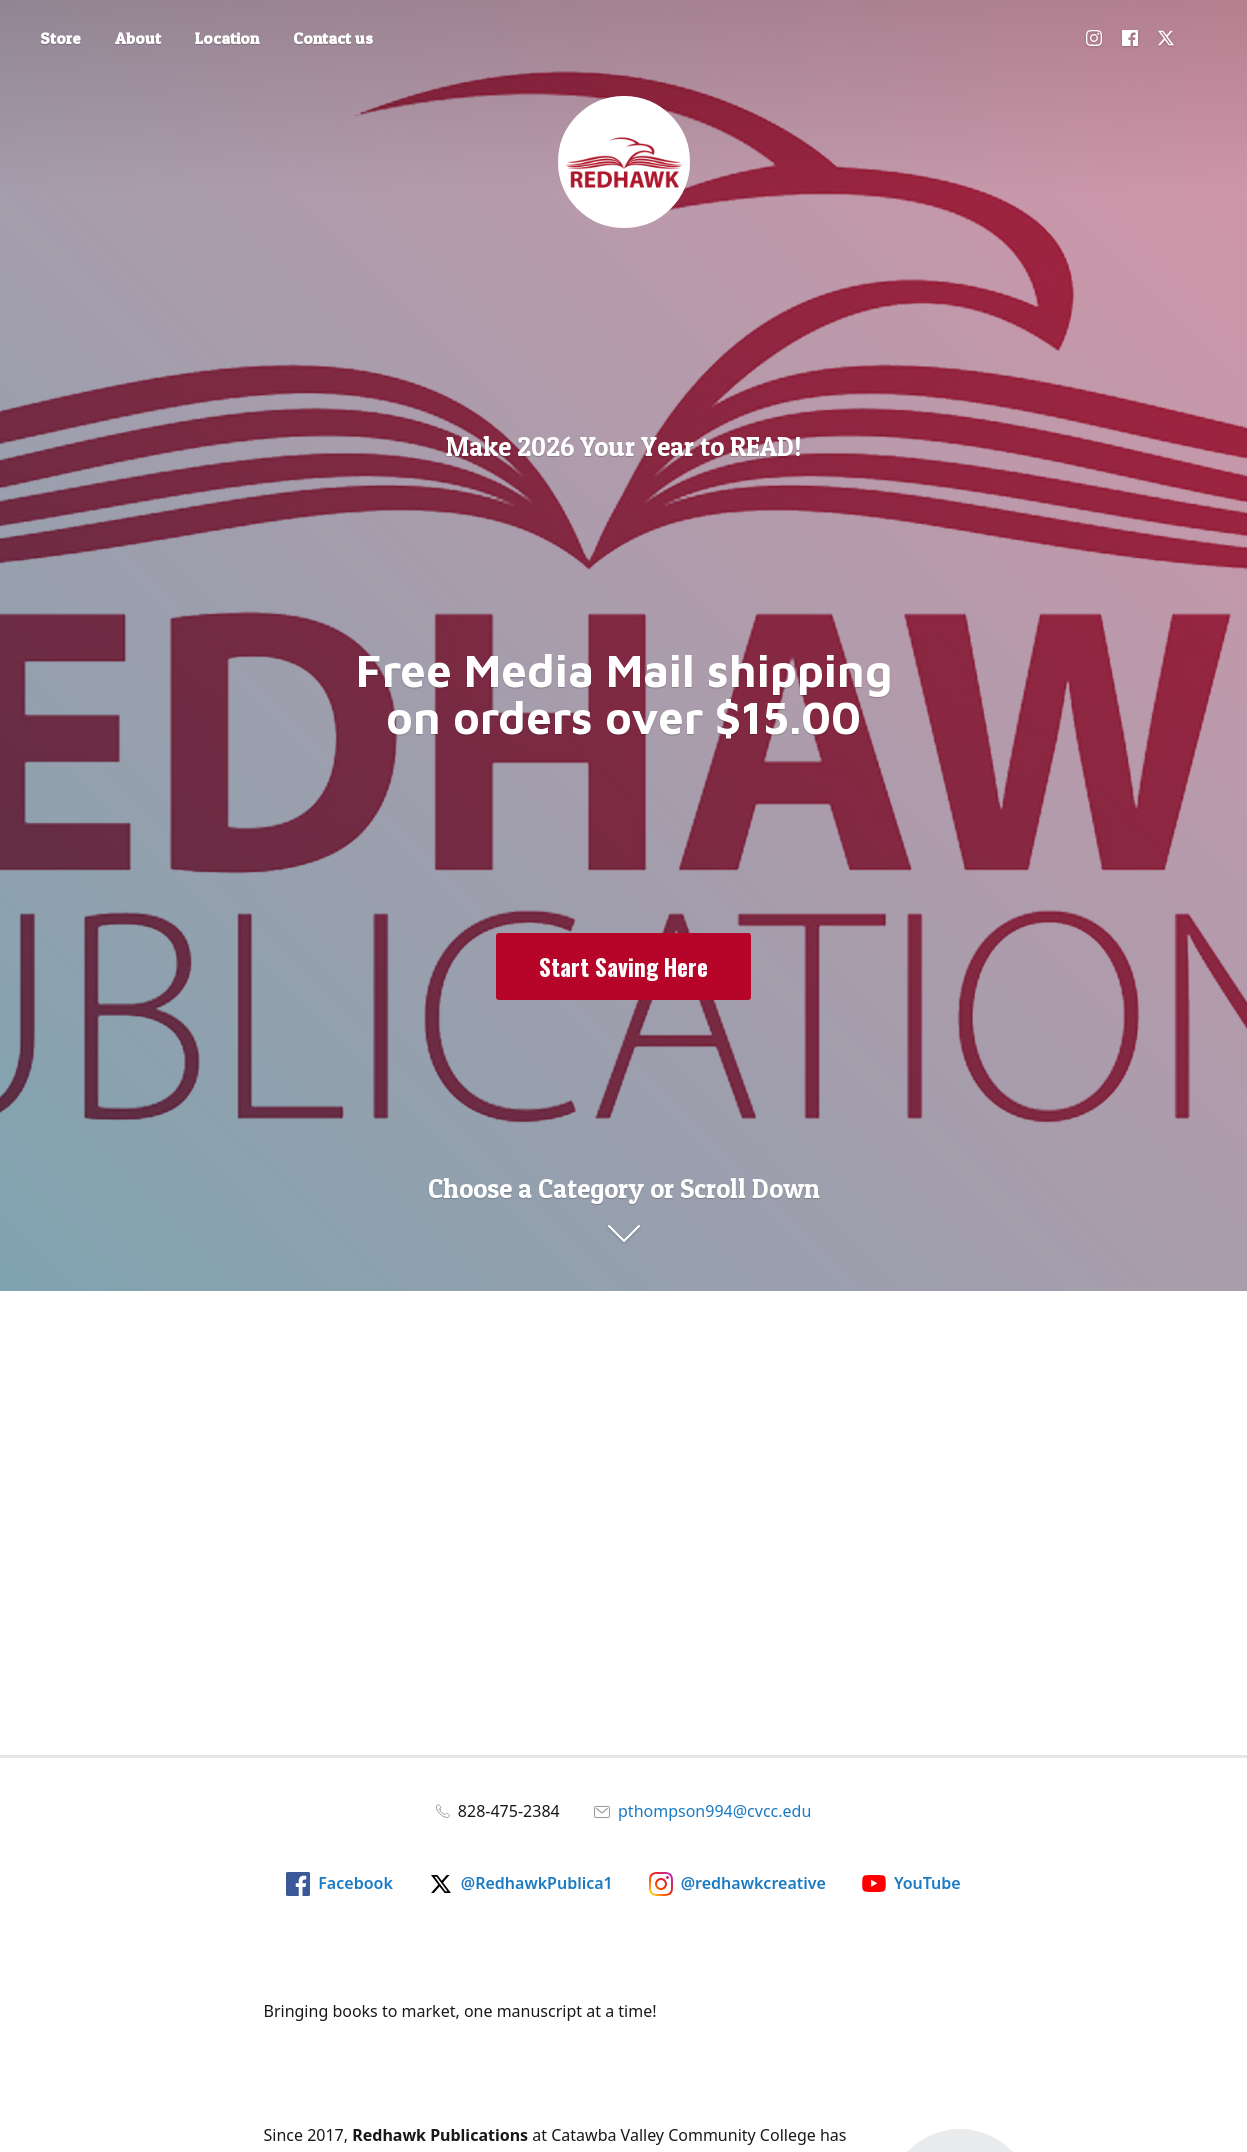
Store (60, 38)
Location (227, 38)
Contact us (333, 38)
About (138, 38)
